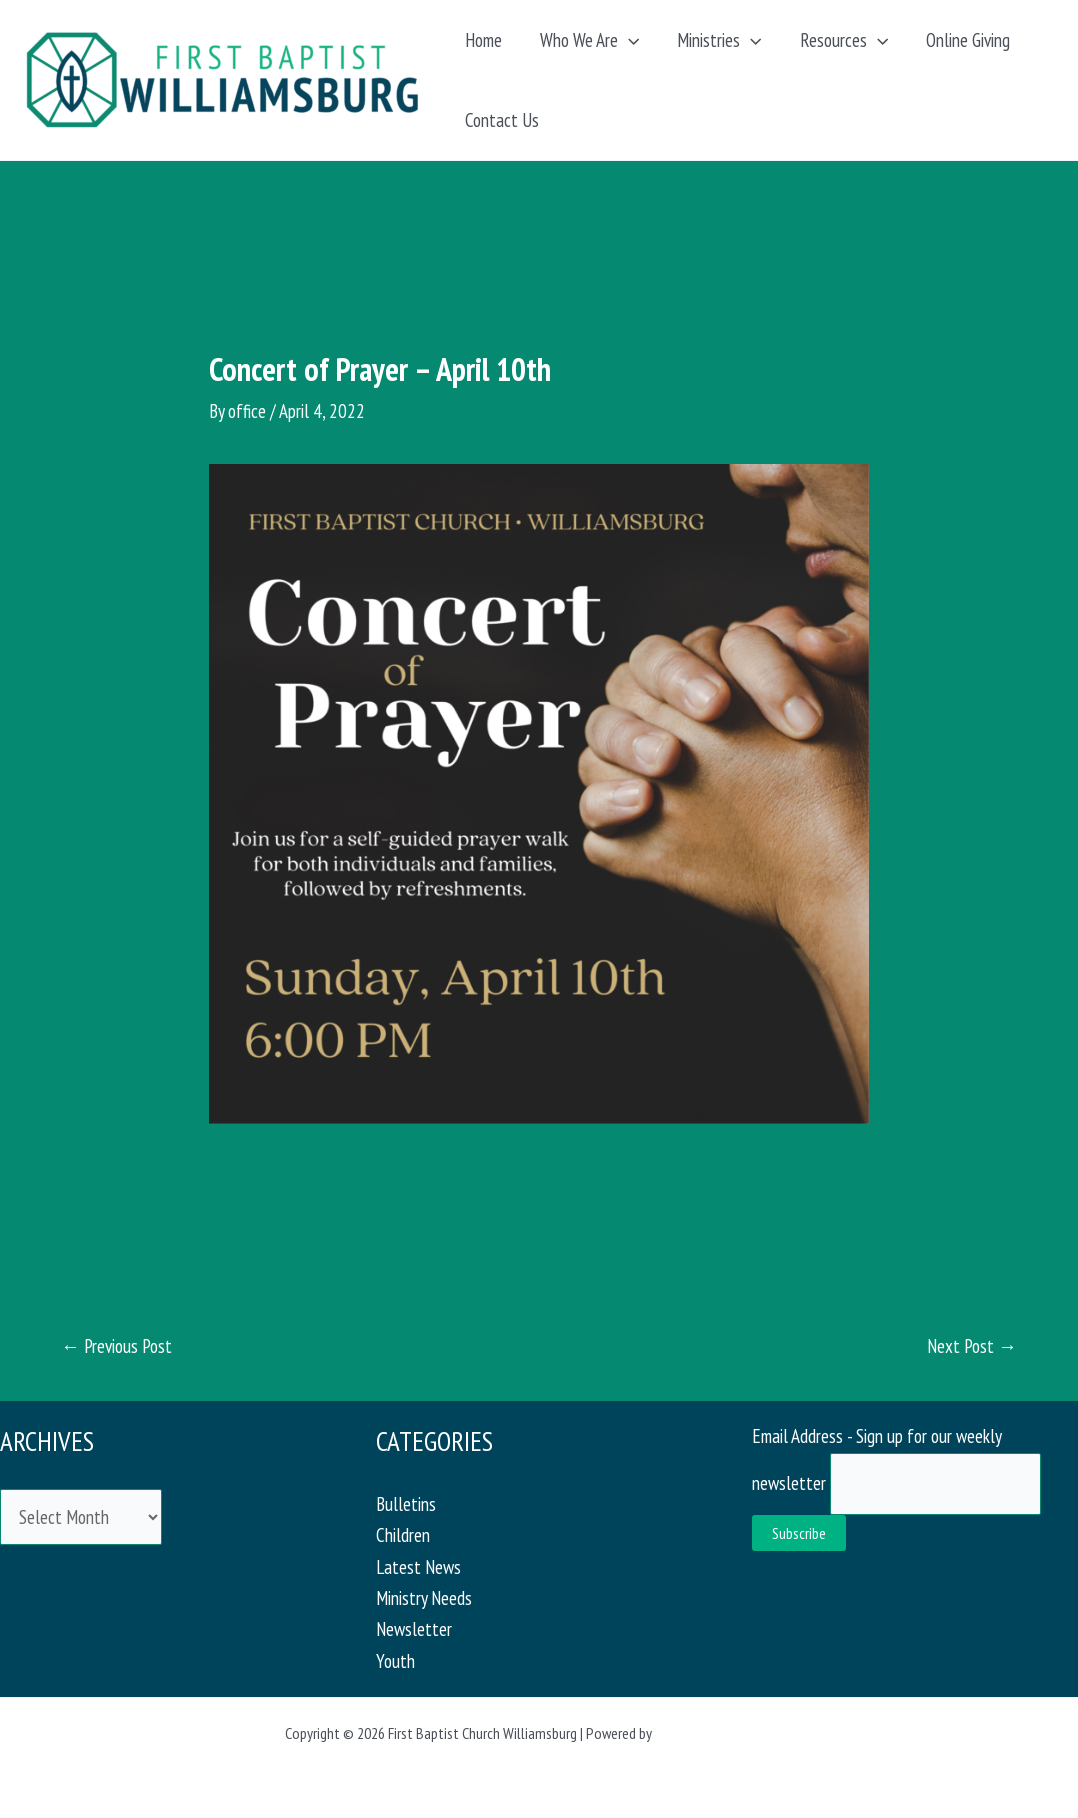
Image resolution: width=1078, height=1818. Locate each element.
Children (403, 1535)
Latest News (418, 1567)
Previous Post (116, 1346)
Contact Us (502, 120)
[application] (628, 40)
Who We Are (589, 40)
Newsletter (414, 1629)
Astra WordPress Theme (724, 1733)
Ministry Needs (424, 1598)
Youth (395, 1661)
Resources (844, 40)
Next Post (972, 1346)
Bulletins (406, 1504)
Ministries (719, 40)
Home (483, 40)
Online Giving (968, 40)
